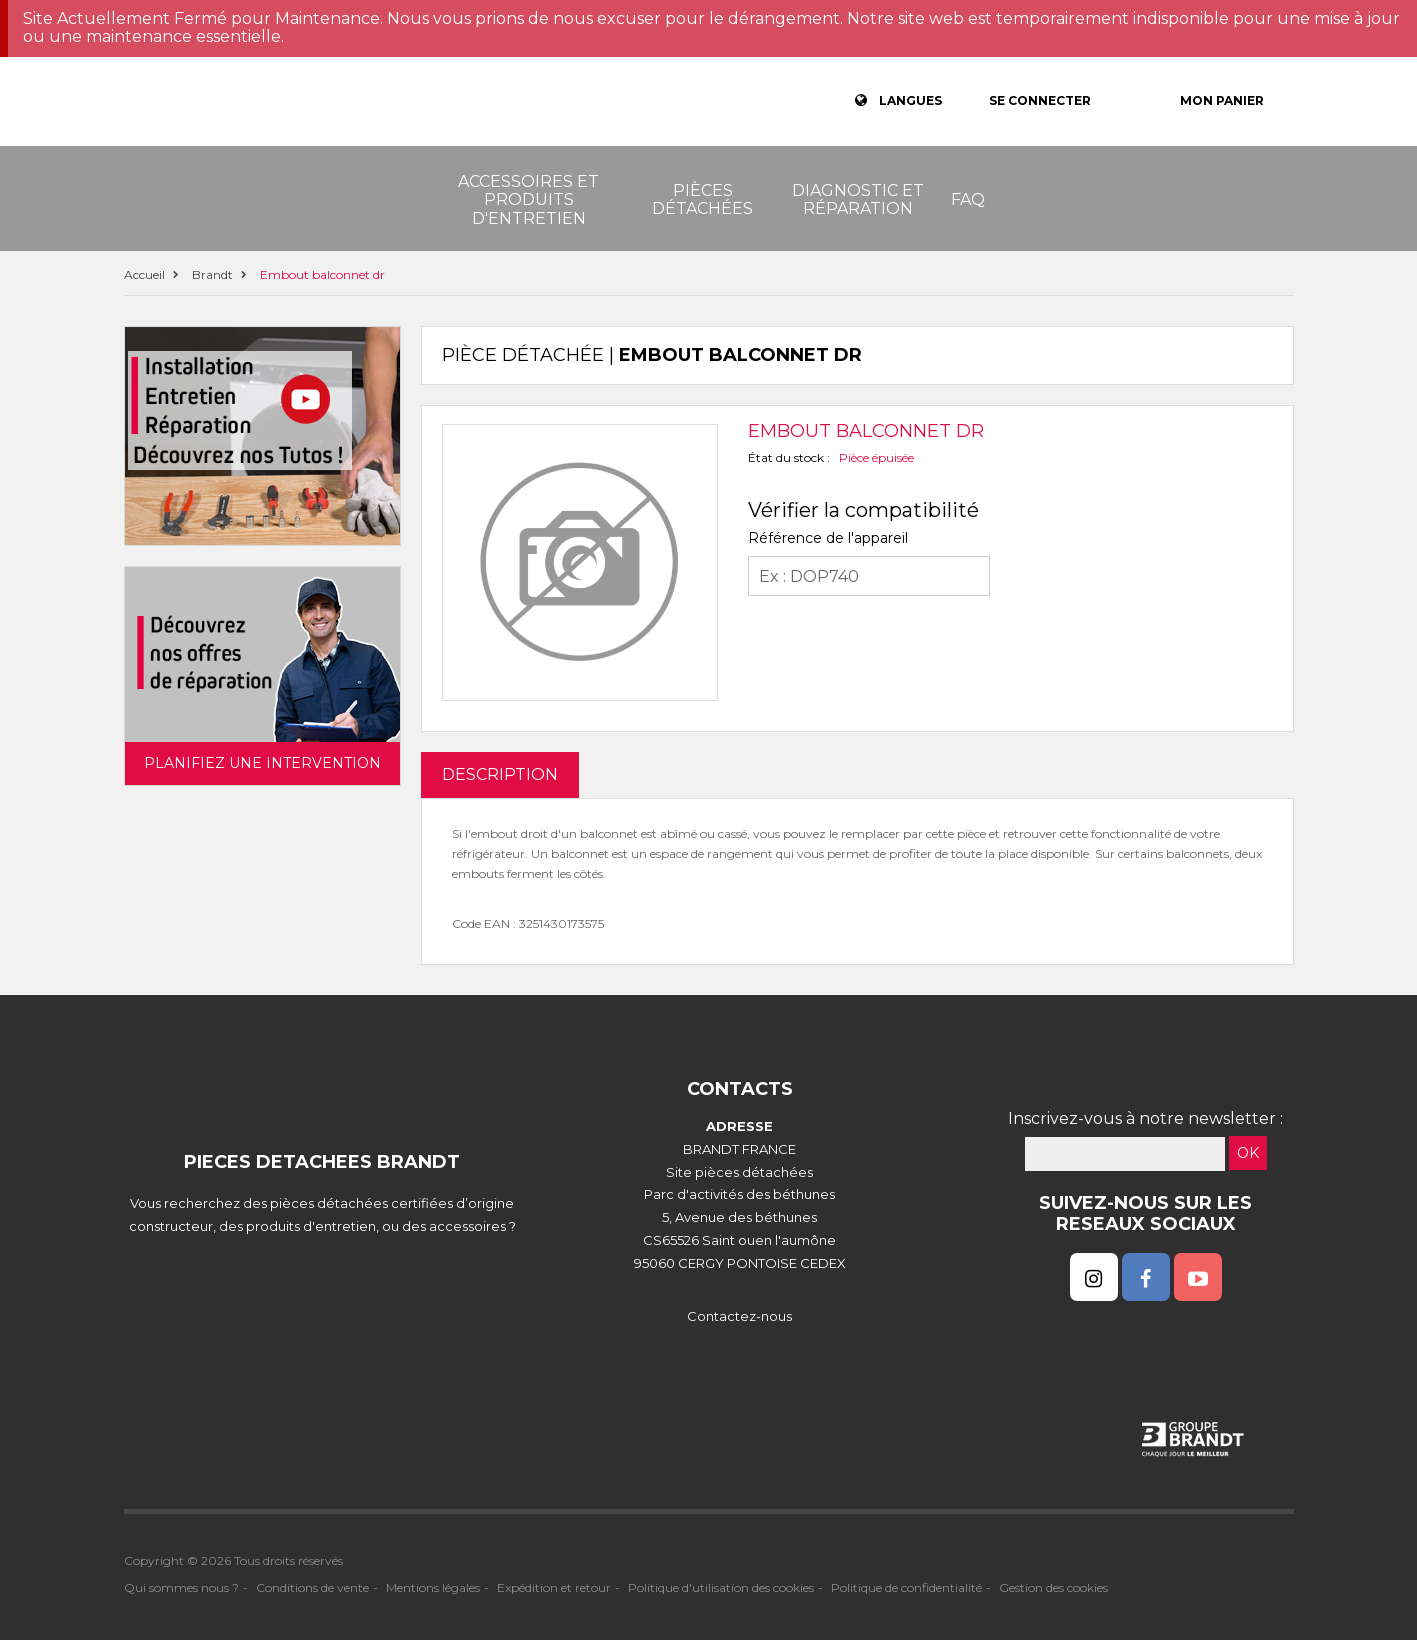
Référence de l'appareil (828, 538)
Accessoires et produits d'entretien (528, 200)
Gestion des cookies (1053, 1587)
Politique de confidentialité (906, 1587)
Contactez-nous (739, 1316)
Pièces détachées (702, 199)
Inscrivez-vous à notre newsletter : (1145, 1118)
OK (1248, 1153)
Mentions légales (433, 1587)
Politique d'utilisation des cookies (721, 1587)
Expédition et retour (554, 1587)
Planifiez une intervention (262, 763)
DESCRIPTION (500, 774)
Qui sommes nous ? (181, 1587)
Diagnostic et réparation (858, 199)
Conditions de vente (312, 1587)
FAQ (968, 199)
